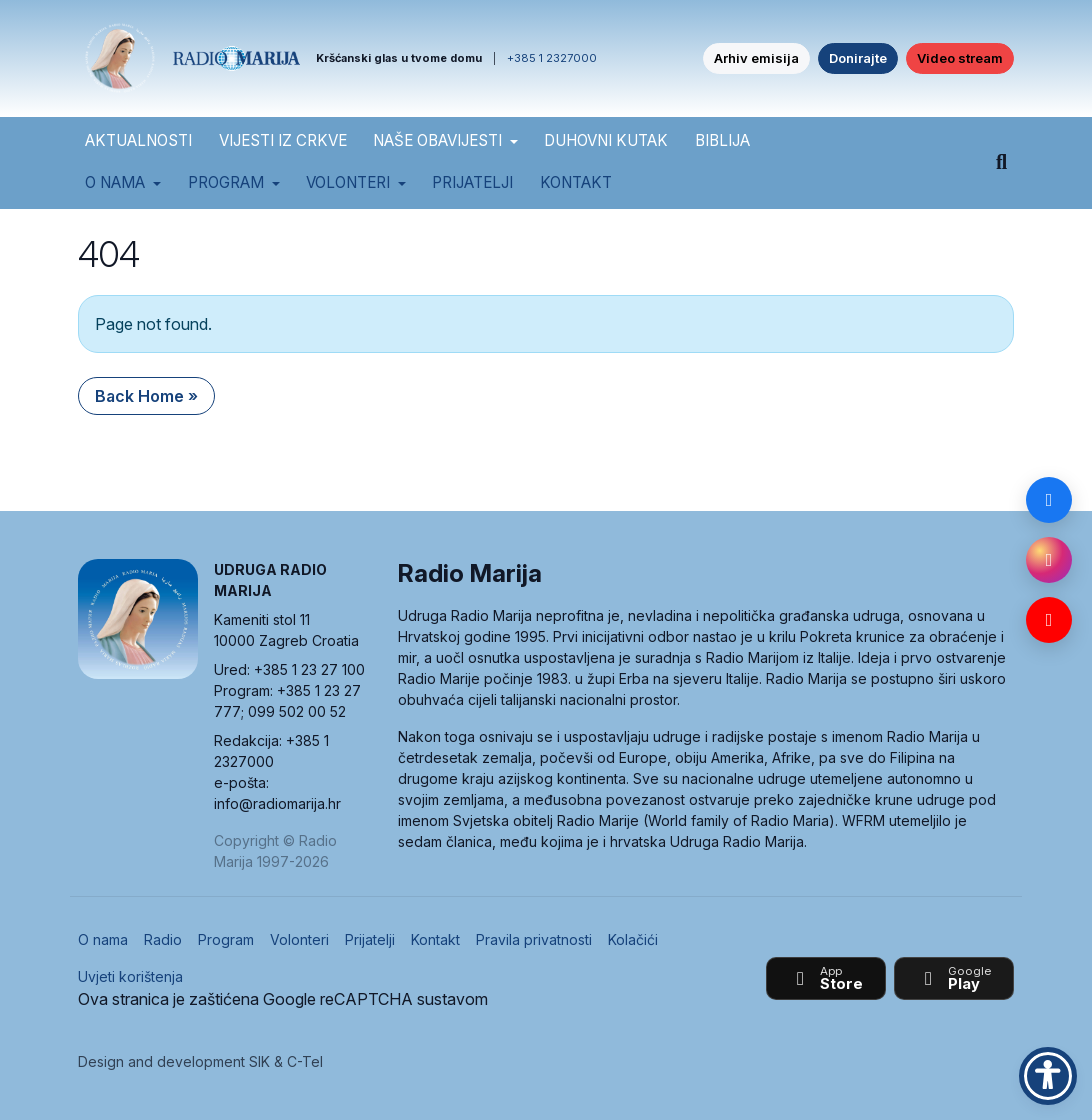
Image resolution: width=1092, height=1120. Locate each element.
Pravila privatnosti (534, 939)
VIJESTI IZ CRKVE (283, 140)
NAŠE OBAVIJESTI (437, 140)
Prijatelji (472, 182)
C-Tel (305, 1061)
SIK (259, 1061)
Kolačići (633, 939)
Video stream (960, 58)
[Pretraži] (1001, 163)
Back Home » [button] (146, 396)
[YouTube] (1049, 620)
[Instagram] (1049, 560)
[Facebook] (1049, 500)
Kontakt (576, 182)
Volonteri (348, 182)
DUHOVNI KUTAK (606, 140)
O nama (115, 182)
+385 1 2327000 (552, 58)
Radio (163, 939)
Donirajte (858, 58)
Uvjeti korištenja (130, 976)
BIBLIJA (722, 140)
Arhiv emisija (756, 58)
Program (226, 182)
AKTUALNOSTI (138, 140)
